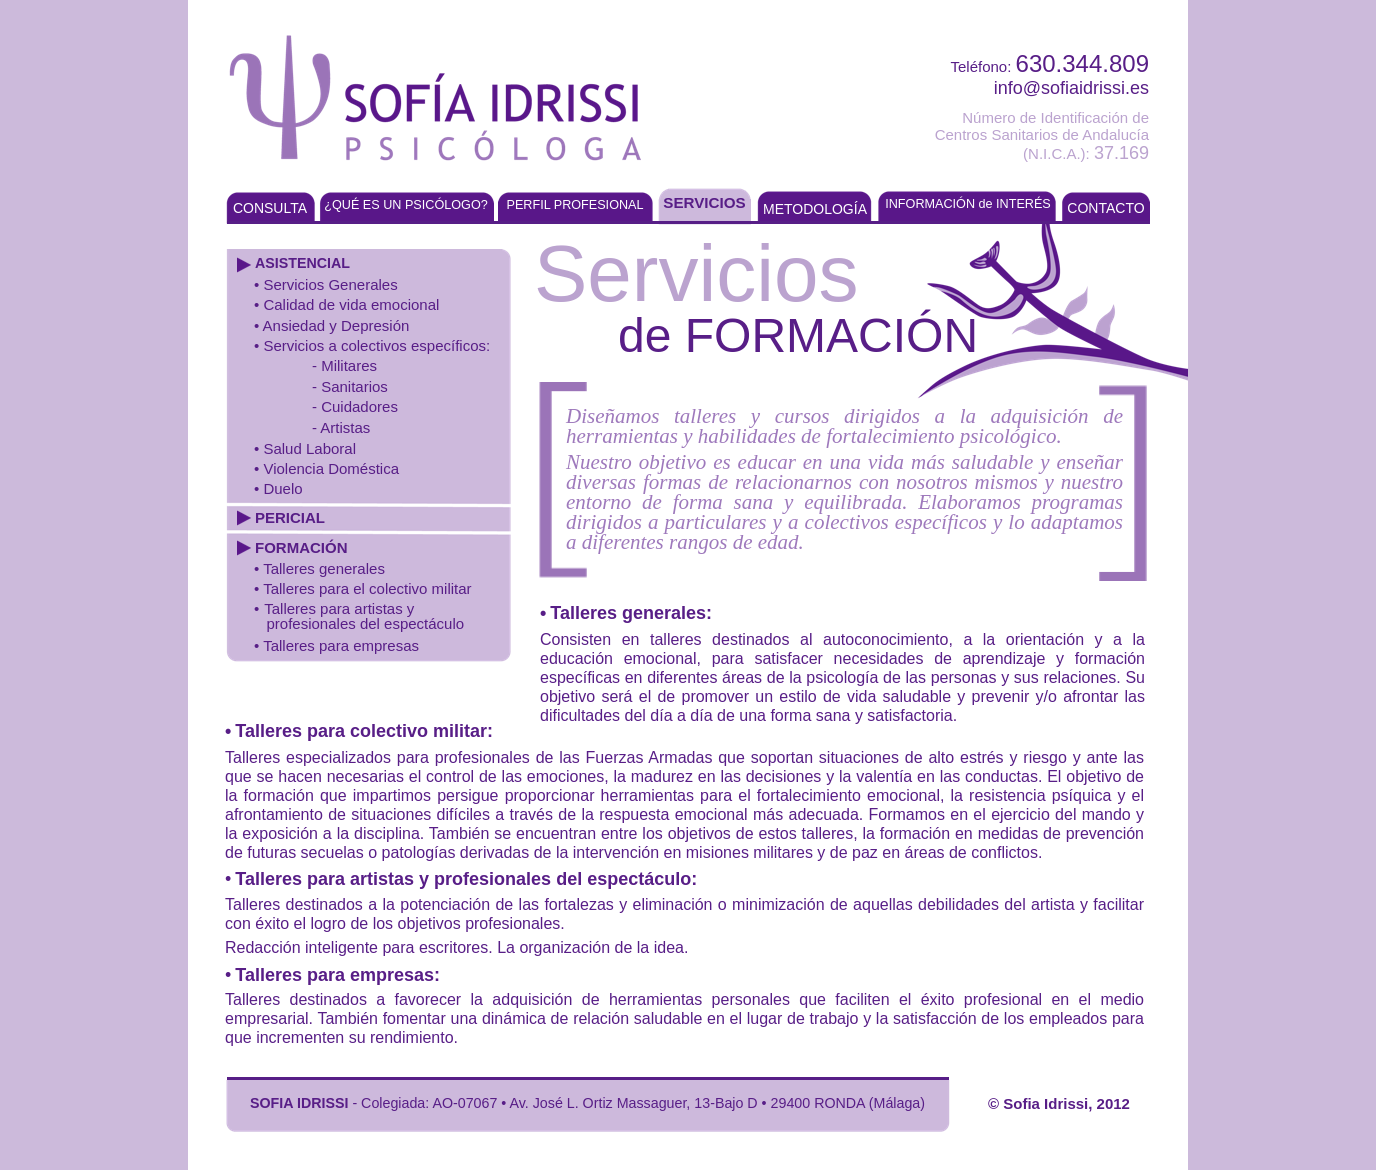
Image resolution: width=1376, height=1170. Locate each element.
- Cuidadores (355, 406)
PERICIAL (290, 517)
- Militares (344, 365)
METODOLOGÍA (815, 209)
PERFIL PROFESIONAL (574, 205)
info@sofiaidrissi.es (1071, 88)
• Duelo (278, 488)
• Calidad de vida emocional (346, 304)
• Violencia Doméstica (326, 468)
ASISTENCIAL (302, 263)
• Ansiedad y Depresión (331, 325)
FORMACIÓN (301, 547)
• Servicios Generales (326, 284)
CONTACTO (1105, 208)
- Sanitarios (350, 386)
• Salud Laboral (305, 448)
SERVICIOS (704, 202)
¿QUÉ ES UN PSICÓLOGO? (405, 205)
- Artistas (341, 427)
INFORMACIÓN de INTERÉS (968, 204)
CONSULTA (270, 208)
